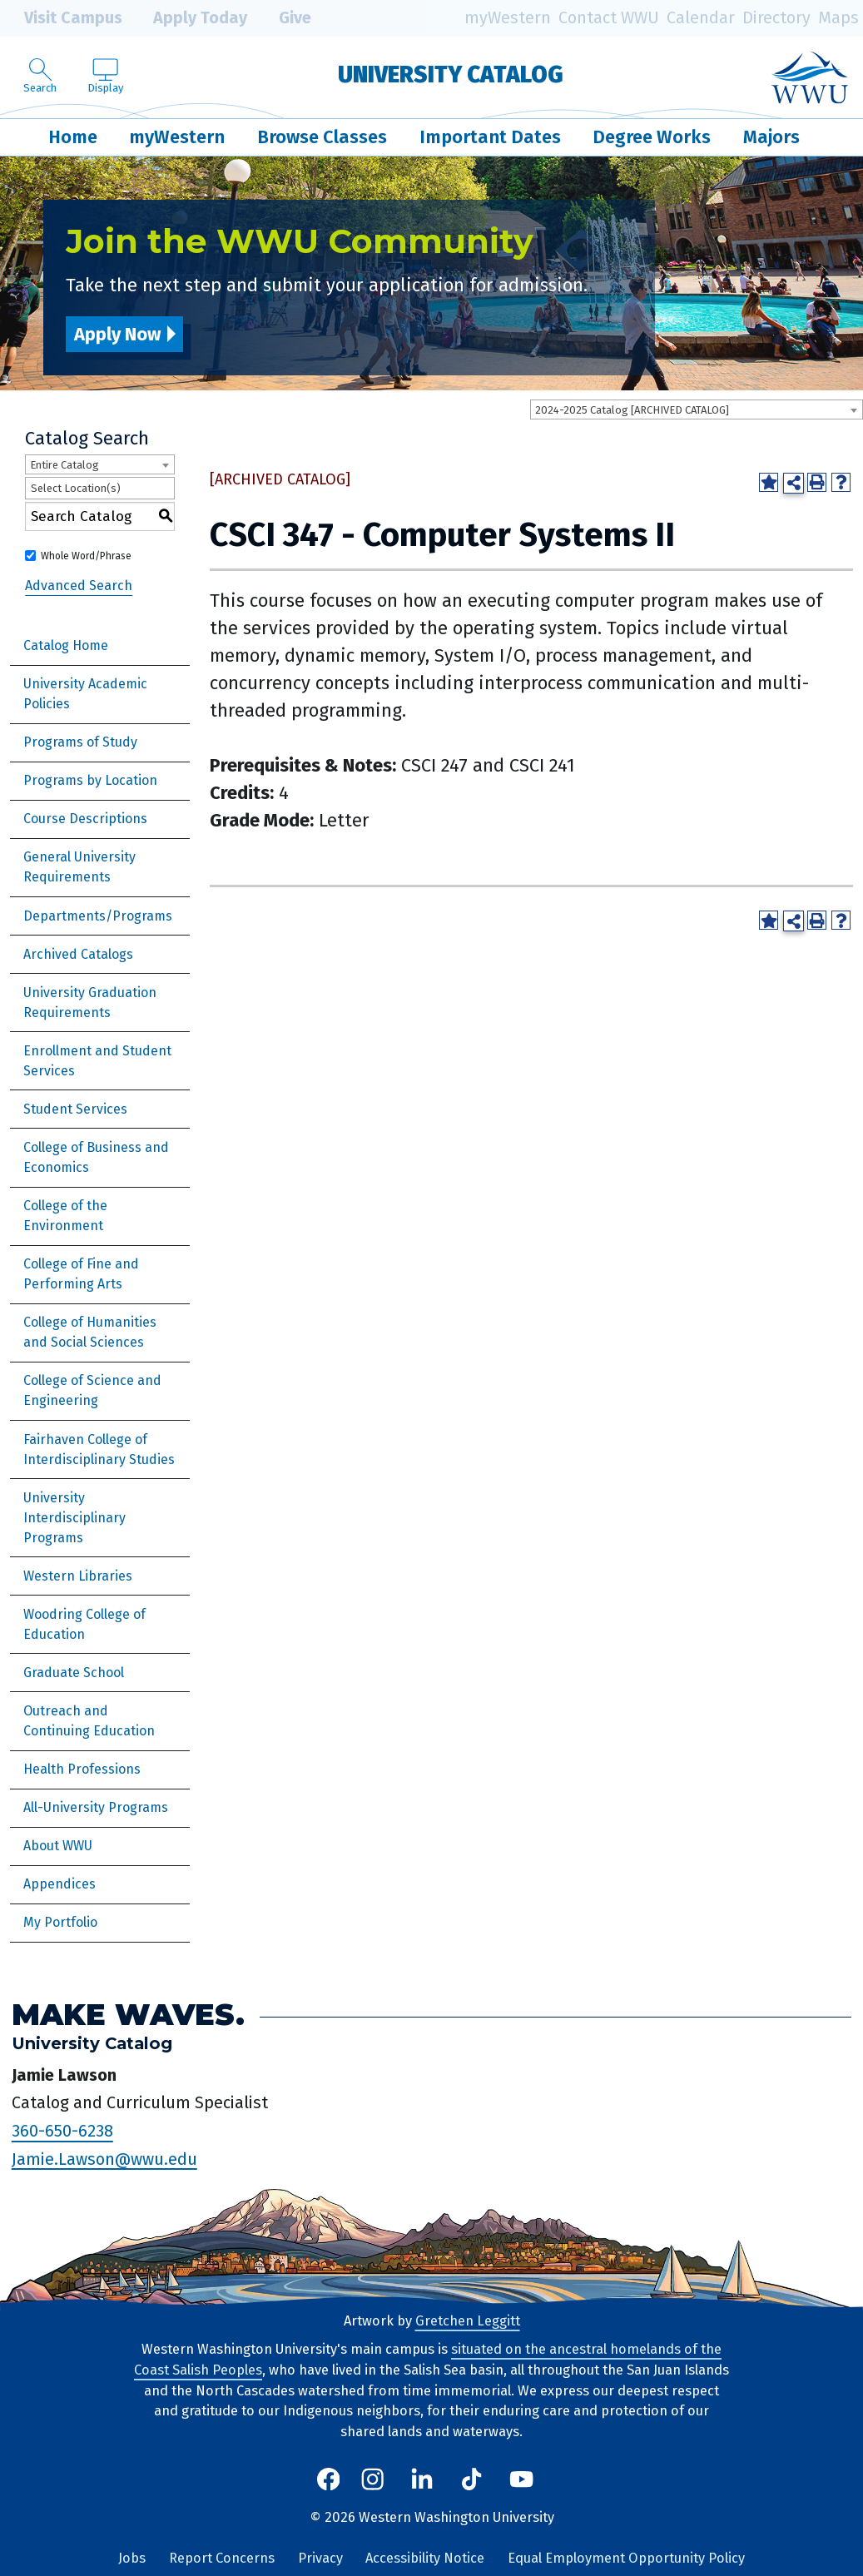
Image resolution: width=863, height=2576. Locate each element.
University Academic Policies (85, 694)
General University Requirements (79, 867)
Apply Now (117, 334)
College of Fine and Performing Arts (81, 1274)
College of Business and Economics (96, 1157)
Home (72, 137)
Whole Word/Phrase (86, 556)
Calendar (701, 17)
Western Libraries (77, 1576)
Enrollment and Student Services (97, 1061)
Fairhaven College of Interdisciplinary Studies (99, 1449)
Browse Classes (322, 137)
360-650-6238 (62, 2131)
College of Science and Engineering (92, 1390)
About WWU (57, 1846)
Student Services (75, 1109)
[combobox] (696, 409)
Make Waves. (128, 2015)
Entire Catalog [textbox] (64, 465)
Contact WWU (608, 17)
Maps (838, 17)
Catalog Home (65, 645)
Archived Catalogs (78, 954)
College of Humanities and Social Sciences (89, 1332)
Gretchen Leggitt (467, 2321)
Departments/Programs (97, 916)
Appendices (59, 1884)
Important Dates (490, 137)
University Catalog (450, 74)
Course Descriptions (85, 818)
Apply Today (189, 18)
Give (283, 18)
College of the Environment (65, 1215)
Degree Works (652, 137)
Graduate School (73, 1672)
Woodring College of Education (84, 1624)
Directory (776, 17)
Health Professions (82, 1769)
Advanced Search (78, 585)
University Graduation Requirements (89, 1002)
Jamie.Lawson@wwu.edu (104, 2158)
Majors (771, 137)
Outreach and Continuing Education (89, 1721)
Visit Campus (61, 18)
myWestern (507, 17)
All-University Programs (95, 1807)
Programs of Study (80, 742)
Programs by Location (90, 780)
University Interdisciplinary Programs (74, 1518)
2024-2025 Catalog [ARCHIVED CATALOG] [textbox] (632, 410)
